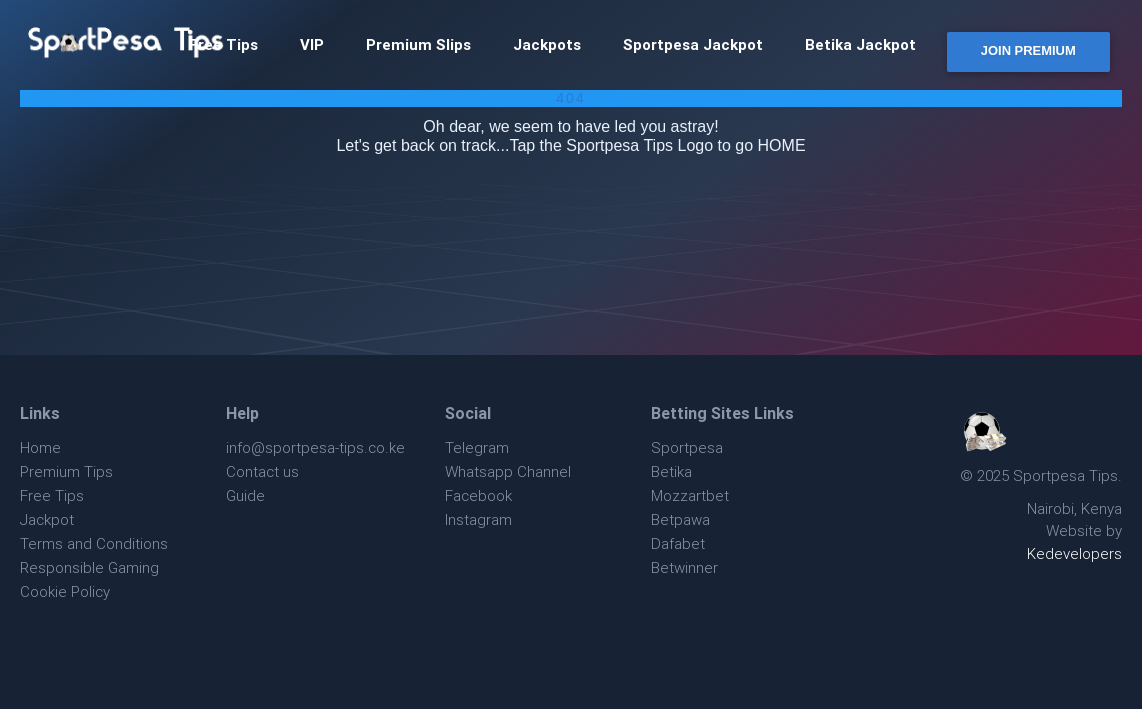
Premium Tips (66, 471)
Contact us (262, 471)
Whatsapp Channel (508, 471)
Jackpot (47, 519)
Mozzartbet (690, 495)
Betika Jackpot (860, 44)
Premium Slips (418, 44)
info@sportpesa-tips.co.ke (315, 447)
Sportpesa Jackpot (693, 44)
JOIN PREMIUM (1028, 50)
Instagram (478, 519)
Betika (671, 471)
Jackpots (547, 44)
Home (40, 447)
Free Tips (52, 495)
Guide (245, 495)
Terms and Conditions (94, 543)
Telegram (477, 447)
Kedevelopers (1074, 553)
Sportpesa (687, 447)
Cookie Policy (65, 591)
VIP (312, 44)
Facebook (478, 495)
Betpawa (680, 519)
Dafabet (678, 543)
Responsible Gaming (89, 567)
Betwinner (684, 567)
